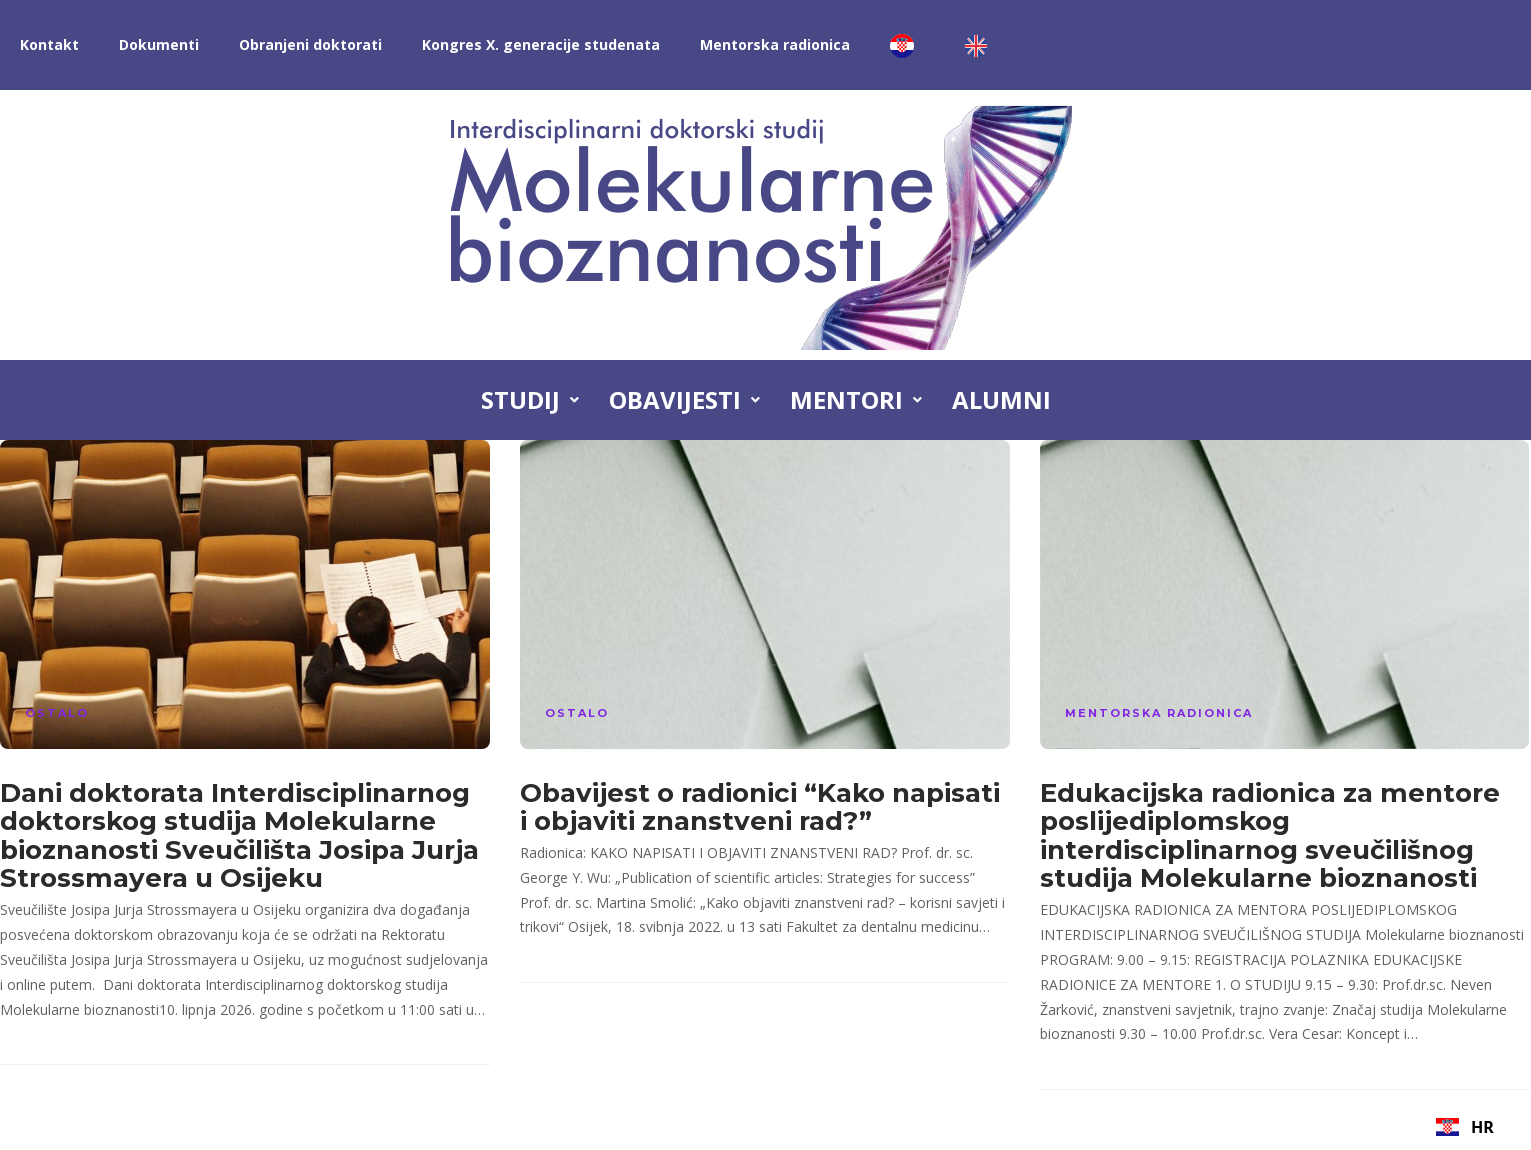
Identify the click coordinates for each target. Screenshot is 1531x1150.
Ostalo (57, 713)
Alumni (1001, 399)
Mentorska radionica (775, 44)
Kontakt (49, 44)
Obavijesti (684, 399)
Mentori (856, 399)
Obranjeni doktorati (310, 44)
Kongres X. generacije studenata (541, 44)
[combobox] (1465, 1127)
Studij (530, 399)
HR (1464, 1127)
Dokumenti (159, 44)
